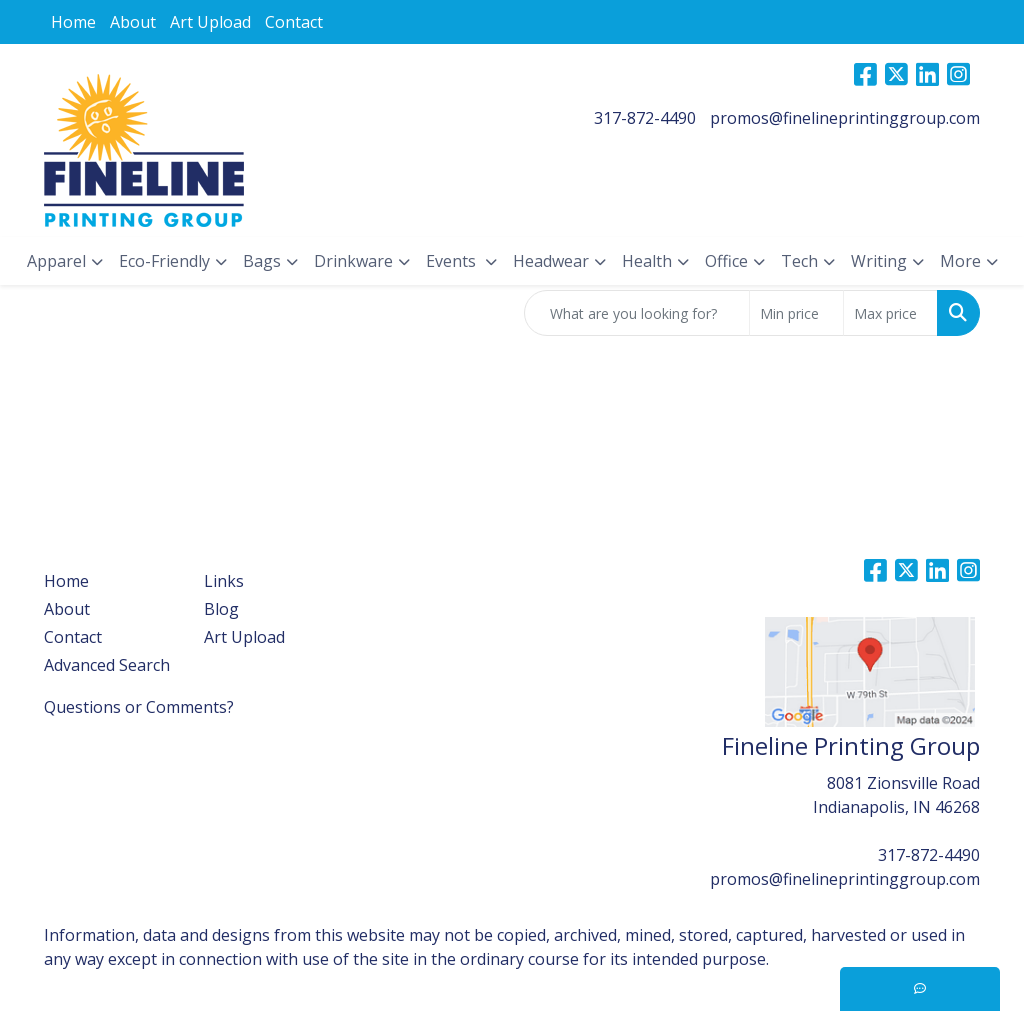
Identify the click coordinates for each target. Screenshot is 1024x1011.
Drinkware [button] (353, 261)
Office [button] (726, 261)
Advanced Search (107, 665)
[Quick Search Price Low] (796, 313)
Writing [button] (879, 261)
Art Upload (210, 22)
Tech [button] (799, 261)
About (133, 22)
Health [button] (647, 261)
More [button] (960, 261)
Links (224, 581)
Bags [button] (262, 261)
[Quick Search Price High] (890, 313)
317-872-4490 (645, 118)
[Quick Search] (637, 313)
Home (73, 22)
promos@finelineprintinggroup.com (845, 118)
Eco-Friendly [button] (164, 261)
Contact (294, 22)
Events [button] (453, 261)
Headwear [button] (551, 261)
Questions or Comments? (139, 707)
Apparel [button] (56, 261)
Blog (221, 609)
